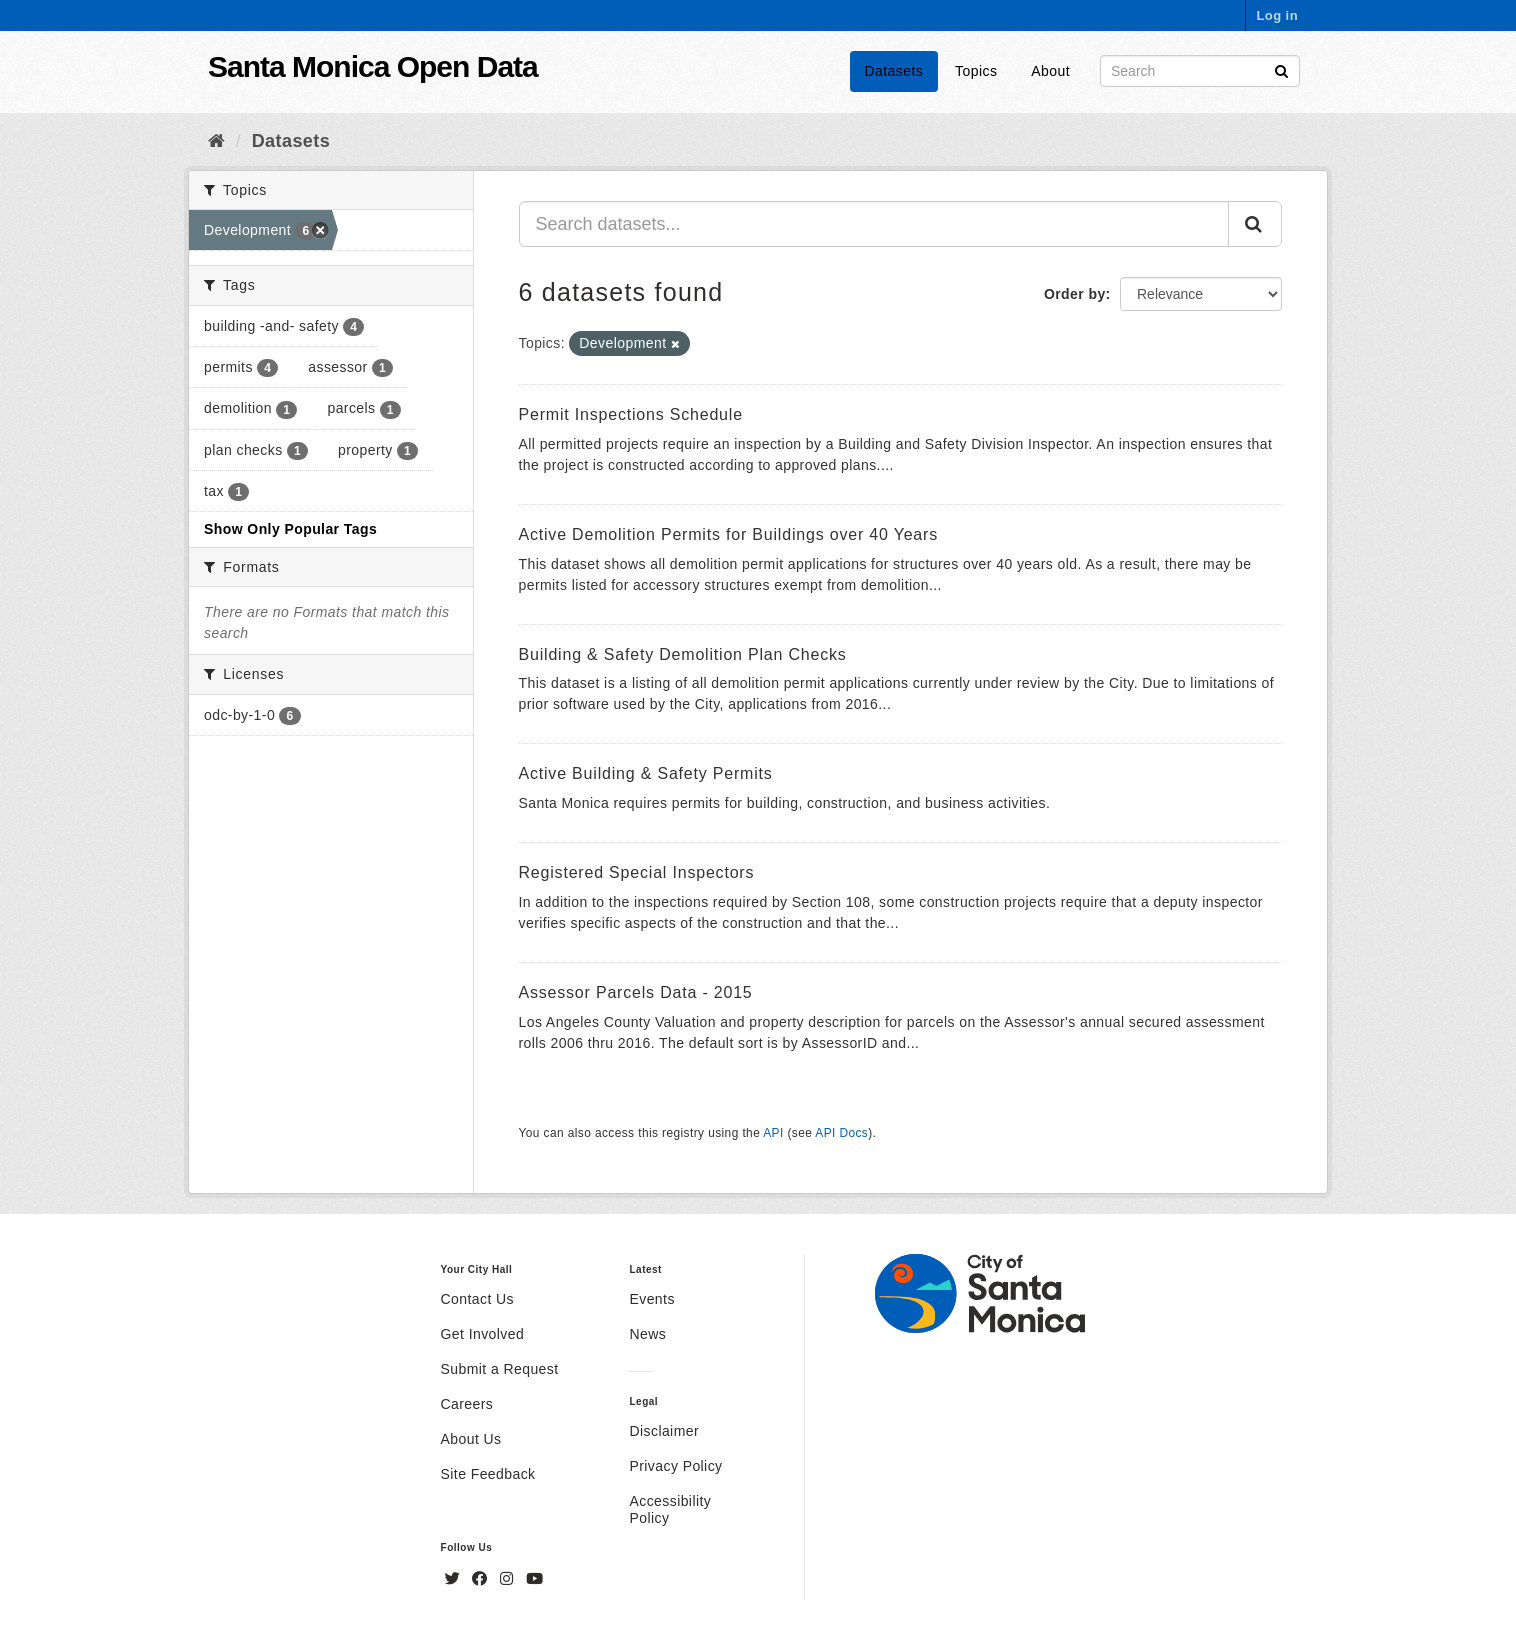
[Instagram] (509, 1579)
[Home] (216, 141)
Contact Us (477, 1299)
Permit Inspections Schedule (631, 414)
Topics (976, 71)
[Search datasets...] (874, 224)
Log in (1277, 15)
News (647, 1334)
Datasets (894, 71)
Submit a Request (500, 1369)
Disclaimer (664, 1431)
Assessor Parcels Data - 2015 (636, 992)
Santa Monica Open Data (373, 66)
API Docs (841, 1133)
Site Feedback (488, 1474)
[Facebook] (482, 1579)
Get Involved (483, 1334)
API (773, 1133)
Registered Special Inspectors (637, 872)
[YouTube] (534, 1579)
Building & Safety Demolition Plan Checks (683, 654)
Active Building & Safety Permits (646, 773)
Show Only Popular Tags (290, 529)
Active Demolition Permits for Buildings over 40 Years (728, 534)
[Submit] (1281, 69)
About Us (471, 1439)
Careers (467, 1404)
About (1050, 71)
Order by (1075, 294)
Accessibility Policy (670, 1509)
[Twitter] (455, 1579)
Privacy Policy (675, 1466)
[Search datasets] (1200, 71)
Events (651, 1299)
